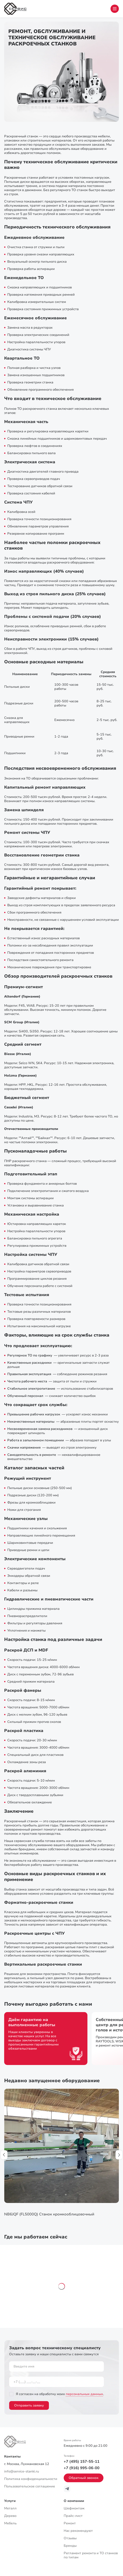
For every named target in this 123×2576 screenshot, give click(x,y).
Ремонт (70, 2523)
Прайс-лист (73, 2516)
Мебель (10, 2523)
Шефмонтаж (74, 2508)
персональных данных (84, 2394)
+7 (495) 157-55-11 (81, 2461)
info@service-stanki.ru (21, 2471)
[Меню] (115, 9)
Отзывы (70, 2538)
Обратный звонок (83, 2478)
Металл (10, 2508)
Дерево (10, 2516)
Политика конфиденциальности (30, 2479)
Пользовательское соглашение (29, 2486)
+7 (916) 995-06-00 (81, 2467)
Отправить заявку (29, 2405)
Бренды (70, 2545)
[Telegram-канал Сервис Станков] (67, 2489)
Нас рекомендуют (78, 2530)
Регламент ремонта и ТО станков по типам (91, 2555)
